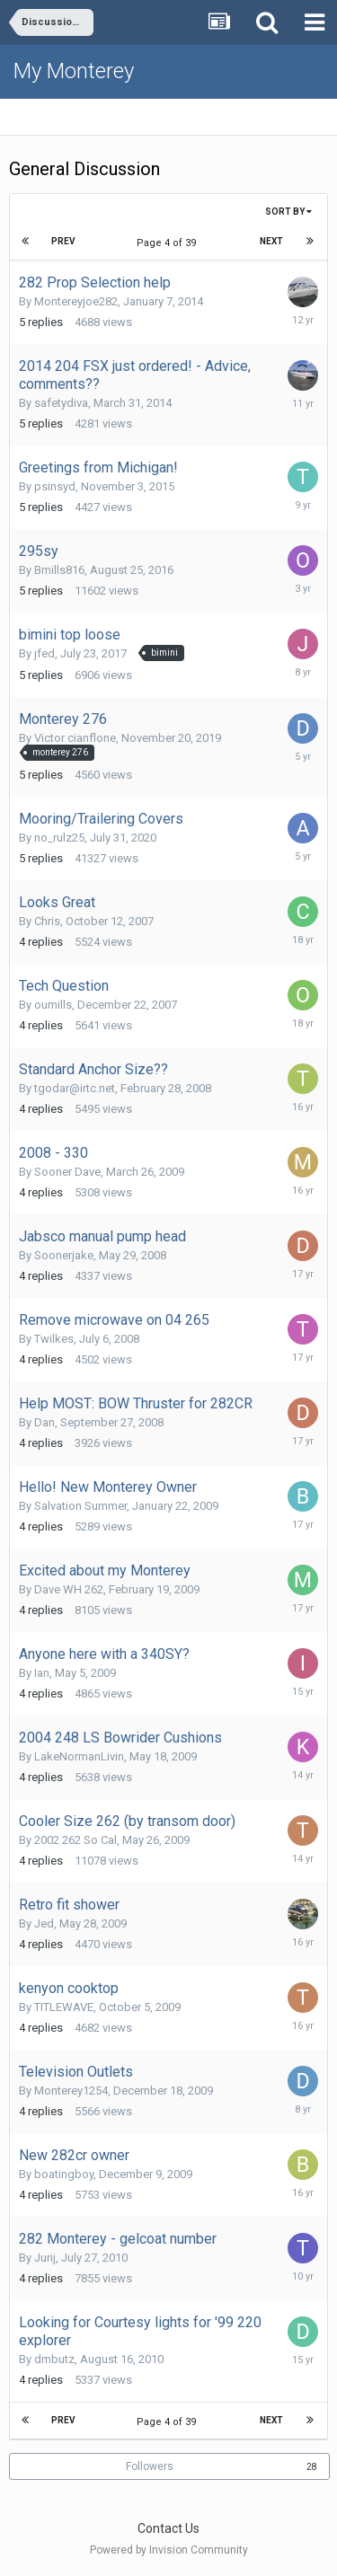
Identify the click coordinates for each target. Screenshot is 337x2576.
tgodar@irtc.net (74, 1088)
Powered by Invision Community (169, 2550)
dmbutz (54, 2359)
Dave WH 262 (68, 1589)
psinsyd (54, 486)
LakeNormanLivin (79, 1756)
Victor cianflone (75, 738)
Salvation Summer (80, 1506)
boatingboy (63, 2174)
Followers (149, 2466)
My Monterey (73, 71)
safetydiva (61, 403)
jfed (44, 653)
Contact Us (168, 2528)
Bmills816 (59, 570)
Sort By (288, 211)
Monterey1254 (71, 2090)
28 (311, 2467)
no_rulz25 (59, 837)
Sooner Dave (67, 1171)
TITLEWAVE (63, 2007)
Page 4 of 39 (169, 243)
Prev (63, 241)
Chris (47, 921)
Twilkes (54, 1338)
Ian (41, 1673)
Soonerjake (63, 1255)
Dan (44, 1422)
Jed (44, 1923)
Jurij (45, 2257)
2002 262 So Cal (75, 1840)
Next (271, 241)
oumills (53, 1004)
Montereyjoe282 (76, 301)
